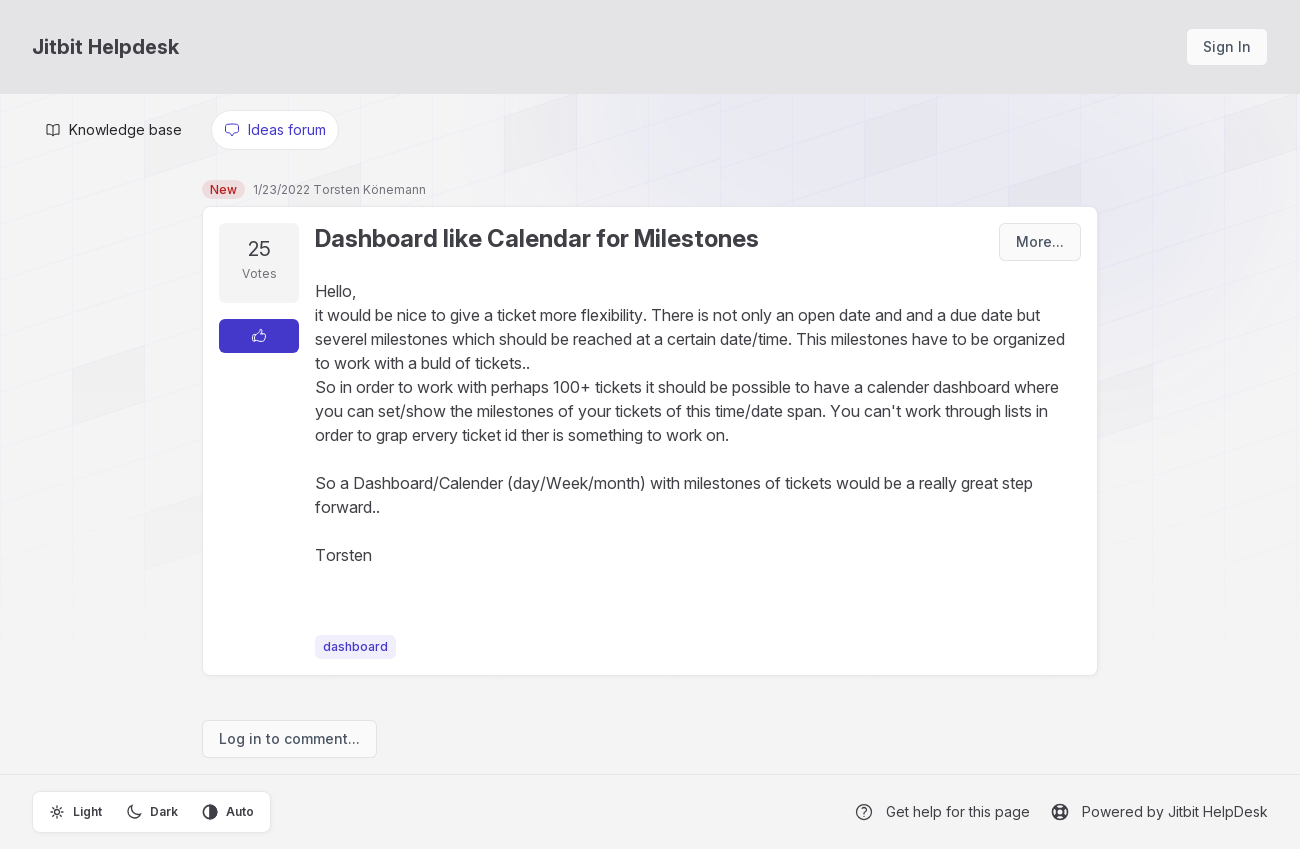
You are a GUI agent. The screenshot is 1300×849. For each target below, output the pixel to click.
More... (1040, 241)
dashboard (355, 646)
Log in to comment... (289, 738)
